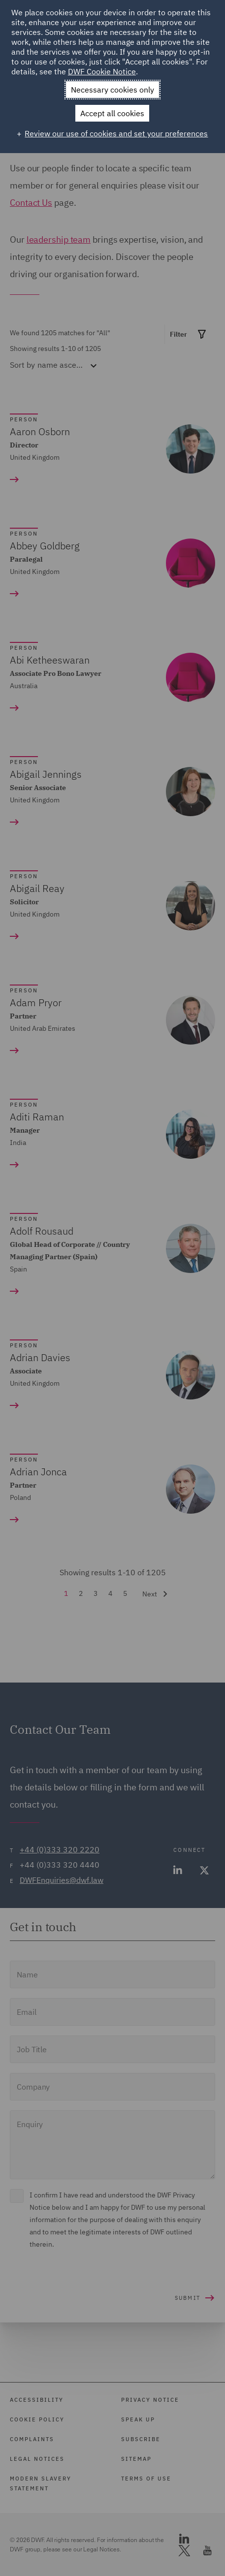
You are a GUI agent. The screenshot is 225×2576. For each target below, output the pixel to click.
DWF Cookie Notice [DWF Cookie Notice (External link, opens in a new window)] (102, 71)
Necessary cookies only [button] (112, 90)
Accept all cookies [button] (112, 113)
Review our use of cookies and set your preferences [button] (116, 133)
